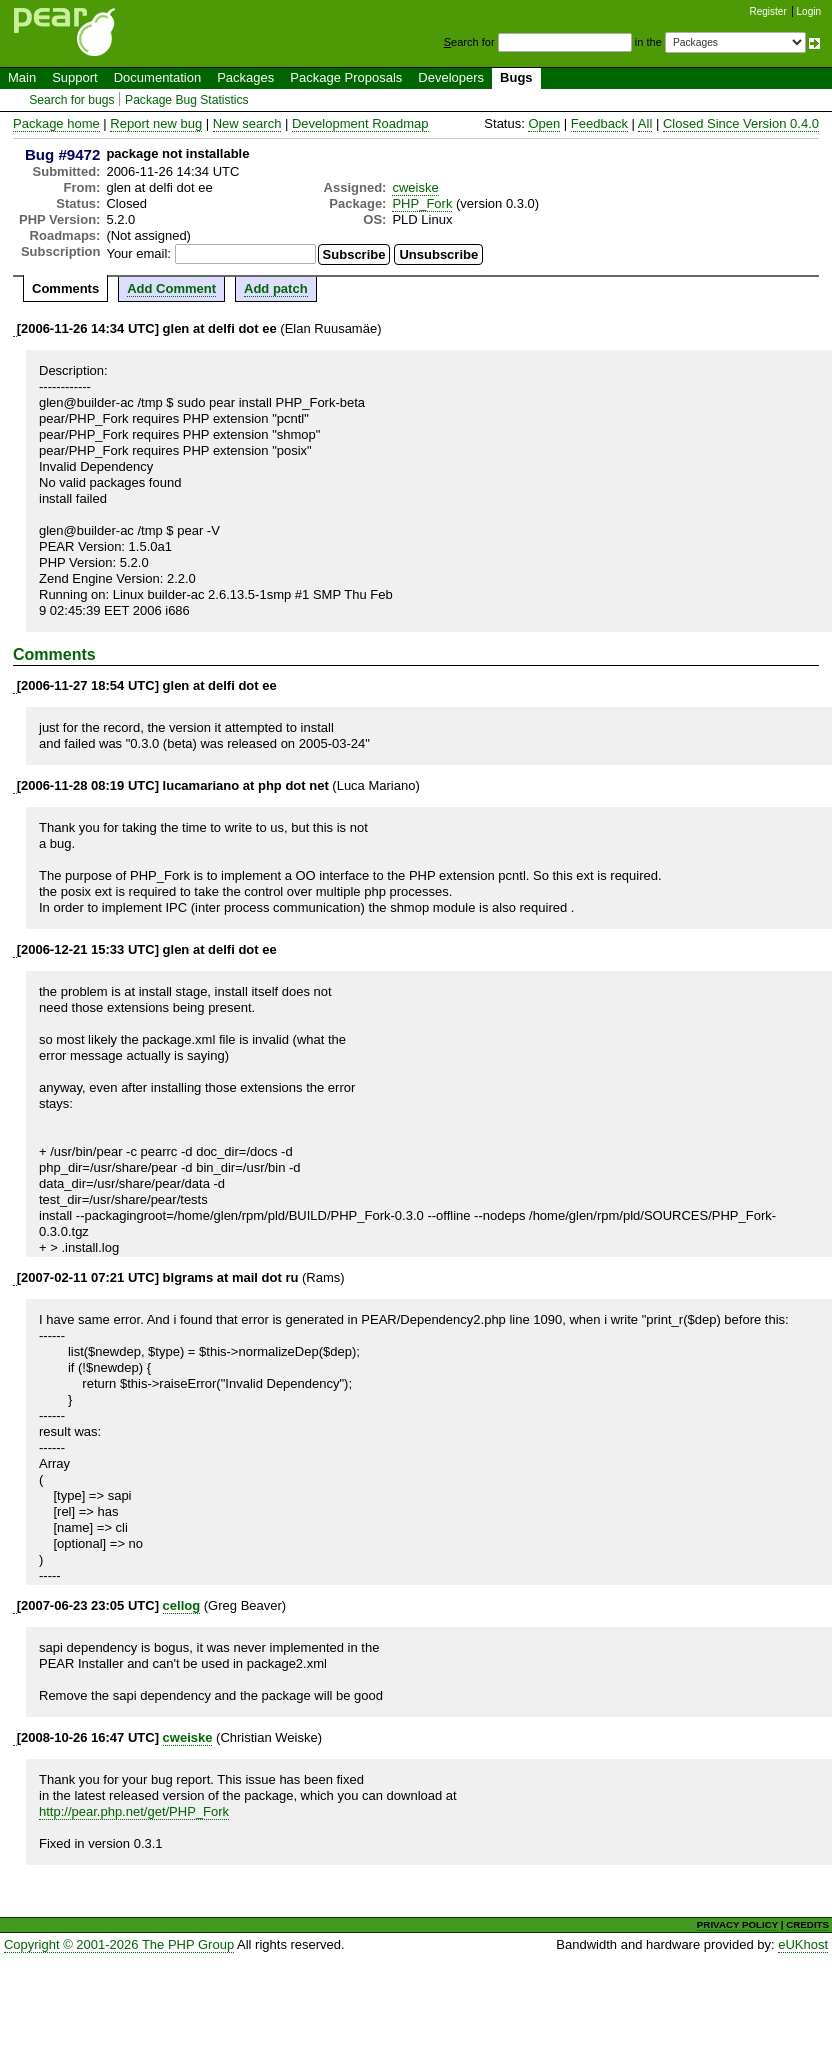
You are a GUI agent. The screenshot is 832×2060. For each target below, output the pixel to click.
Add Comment (171, 288)
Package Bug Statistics (187, 100)
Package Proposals (346, 77)
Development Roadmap (360, 123)
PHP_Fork (422, 203)
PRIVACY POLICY (737, 1924)
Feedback (599, 123)
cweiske (415, 187)
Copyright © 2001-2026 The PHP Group (119, 1944)
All (645, 123)
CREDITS (807, 1924)
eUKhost (803, 1944)
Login (809, 11)
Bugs (516, 77)
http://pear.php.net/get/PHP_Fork (134, 1811)
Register (768, 11)
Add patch (276, 288)
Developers (451, 77)
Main (22, 77)
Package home (56, 123)
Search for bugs (71, 100)
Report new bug (156, 123)
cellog (182, 1605)
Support (75, 77)
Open (544, 123)
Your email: (138, 253)
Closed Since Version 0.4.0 (741, 123)
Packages (245, 77)
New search (247, 123)
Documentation (157, 77)
